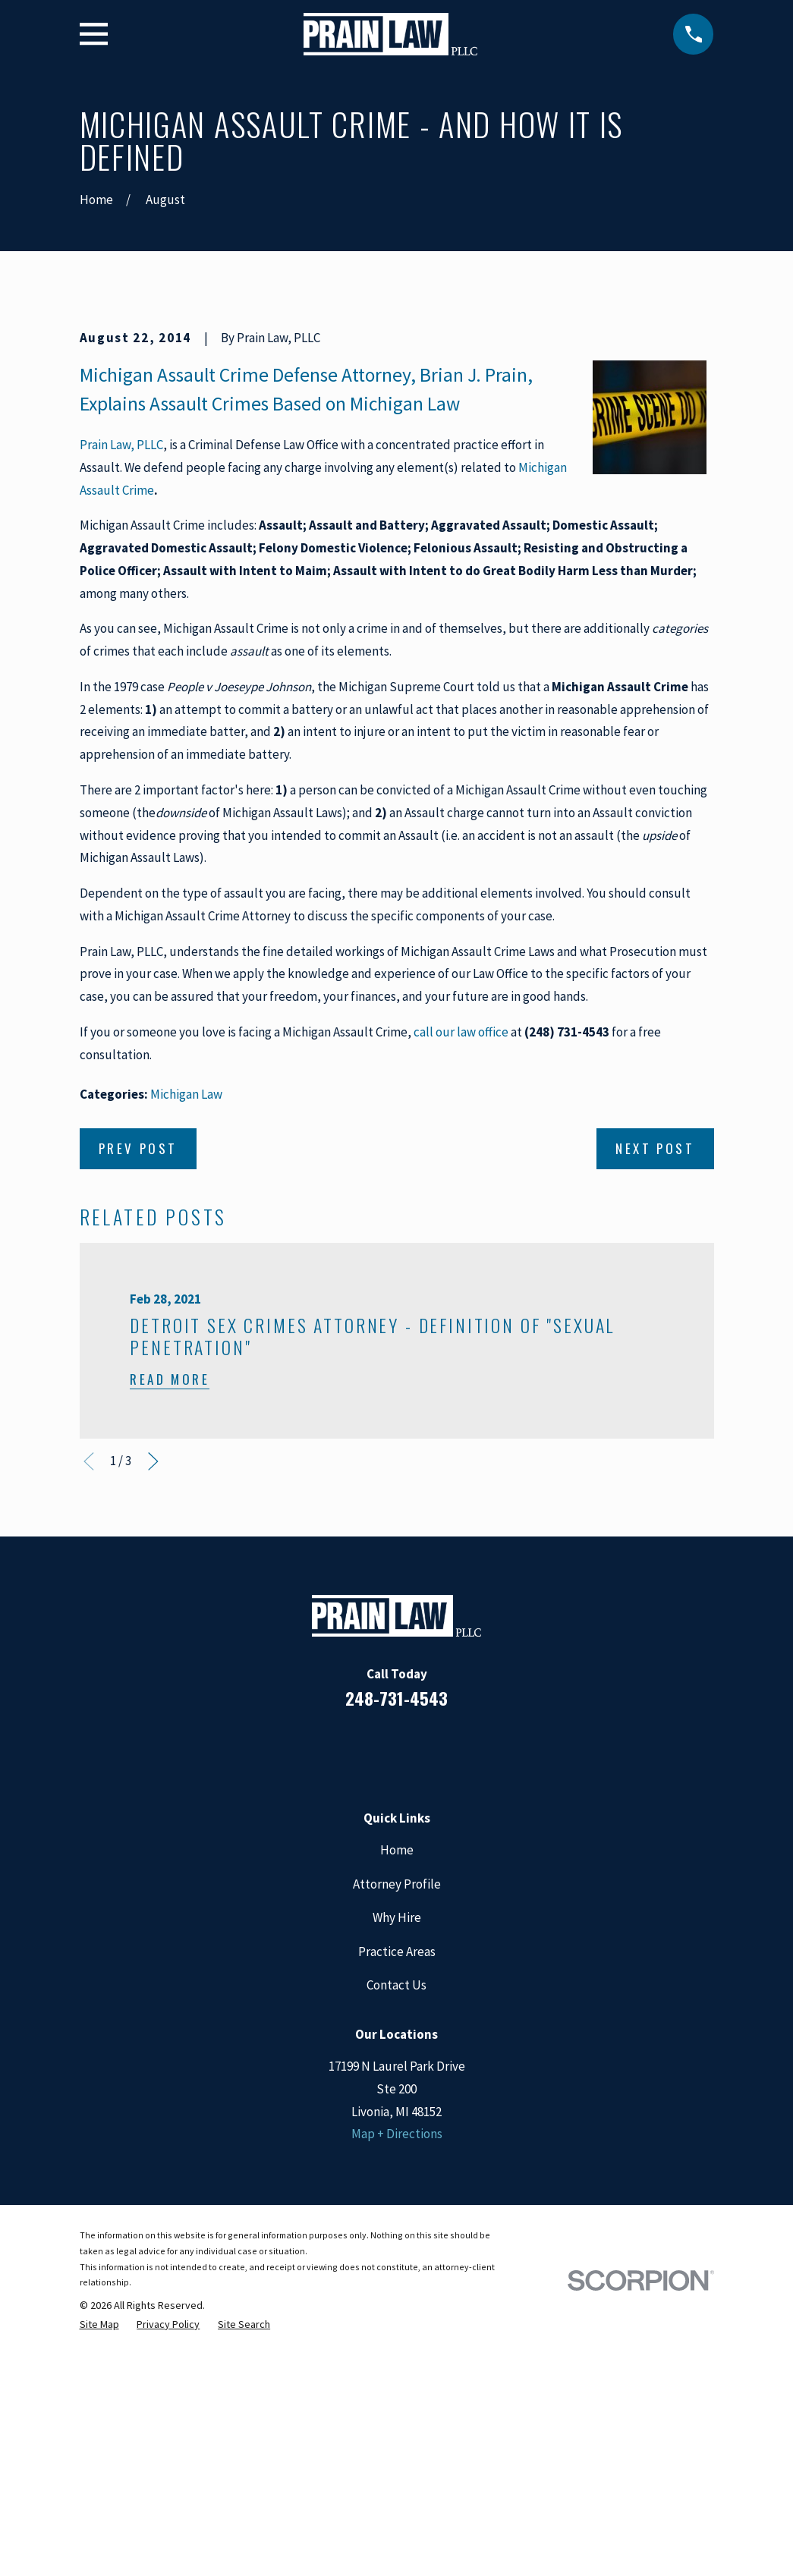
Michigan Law (186, 1352)
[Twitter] (458, 2008)
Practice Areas (397, 2209)
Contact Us (396, 2243)
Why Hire (397, 2176)
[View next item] (153, 1719)
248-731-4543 (396, 1956)
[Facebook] (335, 2008)
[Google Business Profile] (417, 2008)
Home (397, 2108)
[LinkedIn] (376, 2008)
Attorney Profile (397, 2142)
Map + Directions (396, 2392)
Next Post (654, 1406)
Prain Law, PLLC (121, 702)
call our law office (461, 1290)
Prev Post (138, 1406)
